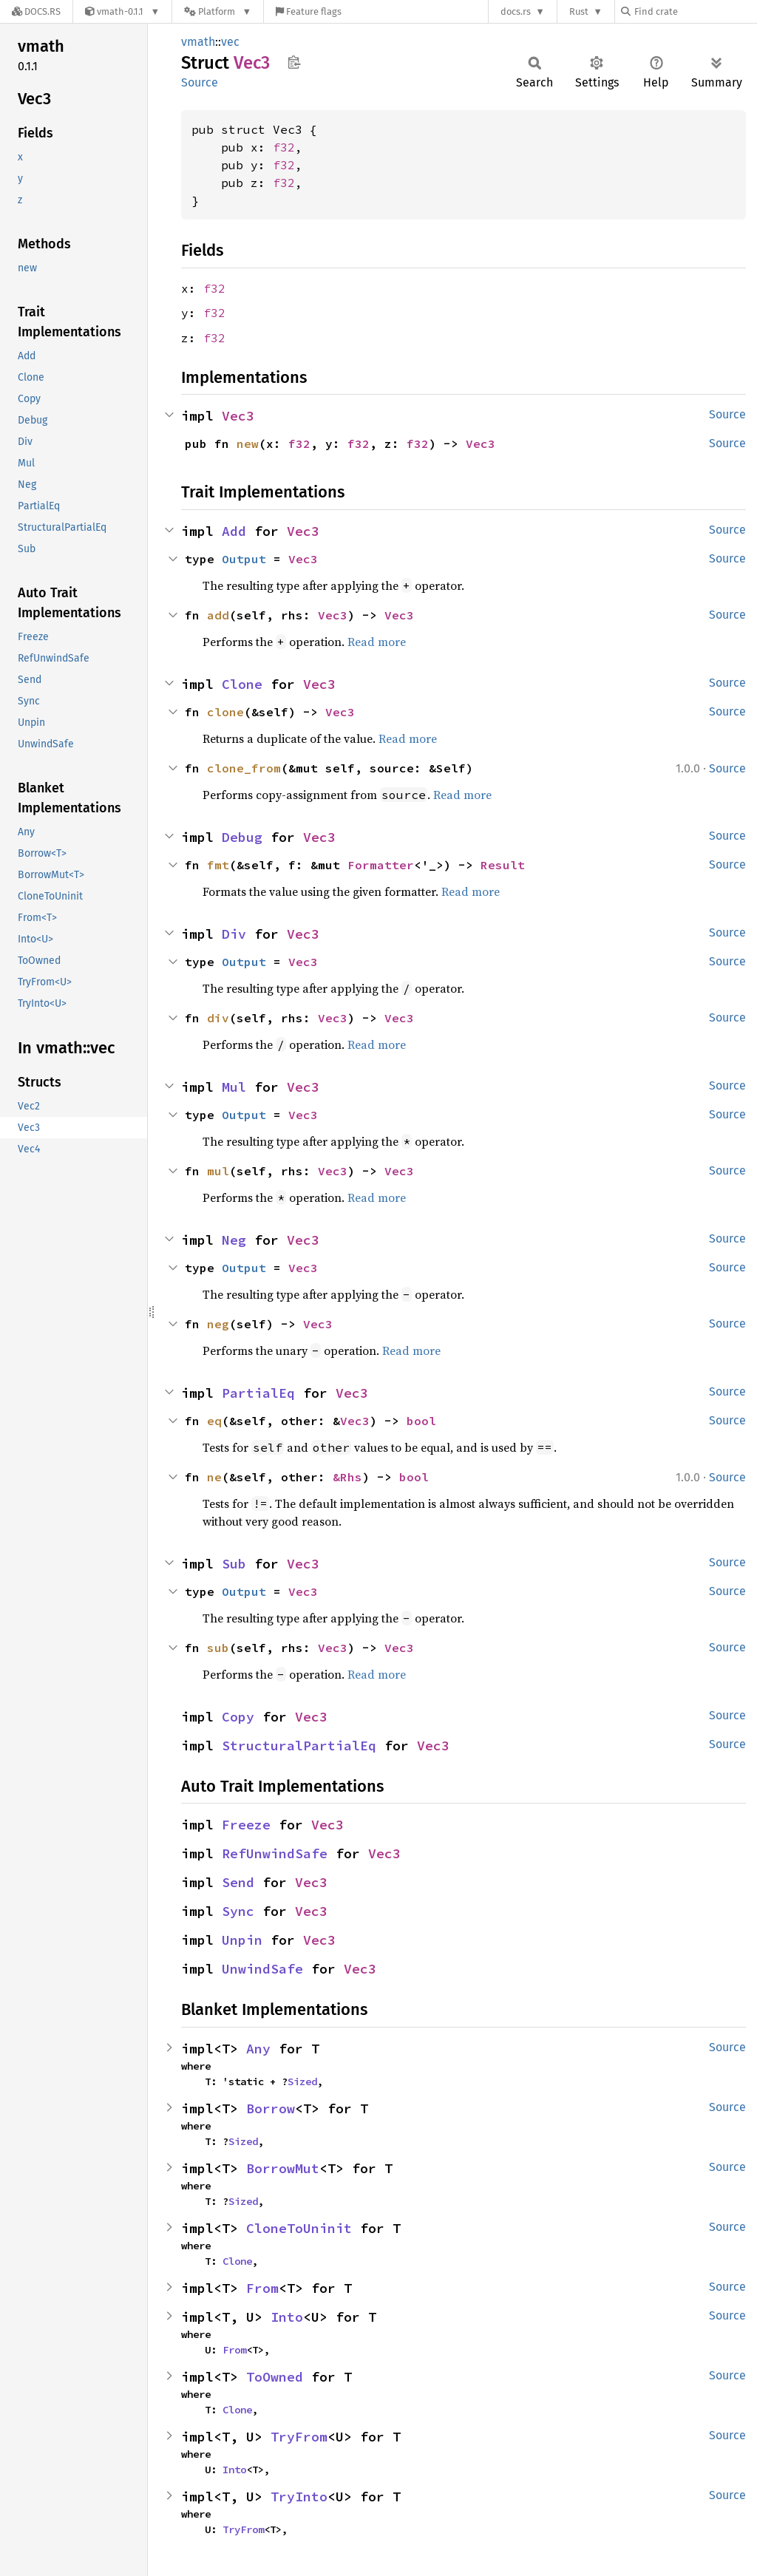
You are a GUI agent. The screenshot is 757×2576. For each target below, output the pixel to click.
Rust (578, 11)
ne (214, 1476)
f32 (284, 147)
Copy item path (294, 62)
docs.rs (515, 11)
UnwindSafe (262, 1968)
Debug (242, 837)
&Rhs (347, 1476)
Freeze (246, 1824)
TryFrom (299, 2436)
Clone (242, 684)
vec (230, 42)
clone (225, 711)
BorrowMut (282, 2168)
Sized (302, 2081)
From (262, 2288)
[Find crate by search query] (695, 11)
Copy (238, 1716)
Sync (238, 1911)
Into (287, 2316)
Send (238, 1882)
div (218, 1017)
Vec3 (238, 415)
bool (421, 1420)
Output (244, 558)
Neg (234, 1239)
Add (234, 531)
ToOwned (274, 2376)
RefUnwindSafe (274, 1853)
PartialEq (258, 1392)
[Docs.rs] (36, 11)
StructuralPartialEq (299, 1745)
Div (234, 933)
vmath (198, 42)
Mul (234, 1086)
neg (218, 1323)
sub (218, 1647)
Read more (376, 641)
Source (199, 82)
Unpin (242, 1939)
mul (218, 1170)
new (248, 443)
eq (214, 1420)
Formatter (380, 864)
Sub (234, 1563)
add (218, 615)
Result (503, 864)
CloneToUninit (299, 2228)
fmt (218, 864)
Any (258, 2048)
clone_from (244, 768)
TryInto (299, 2496)
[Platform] (217, 11)
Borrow (270, 2108)
